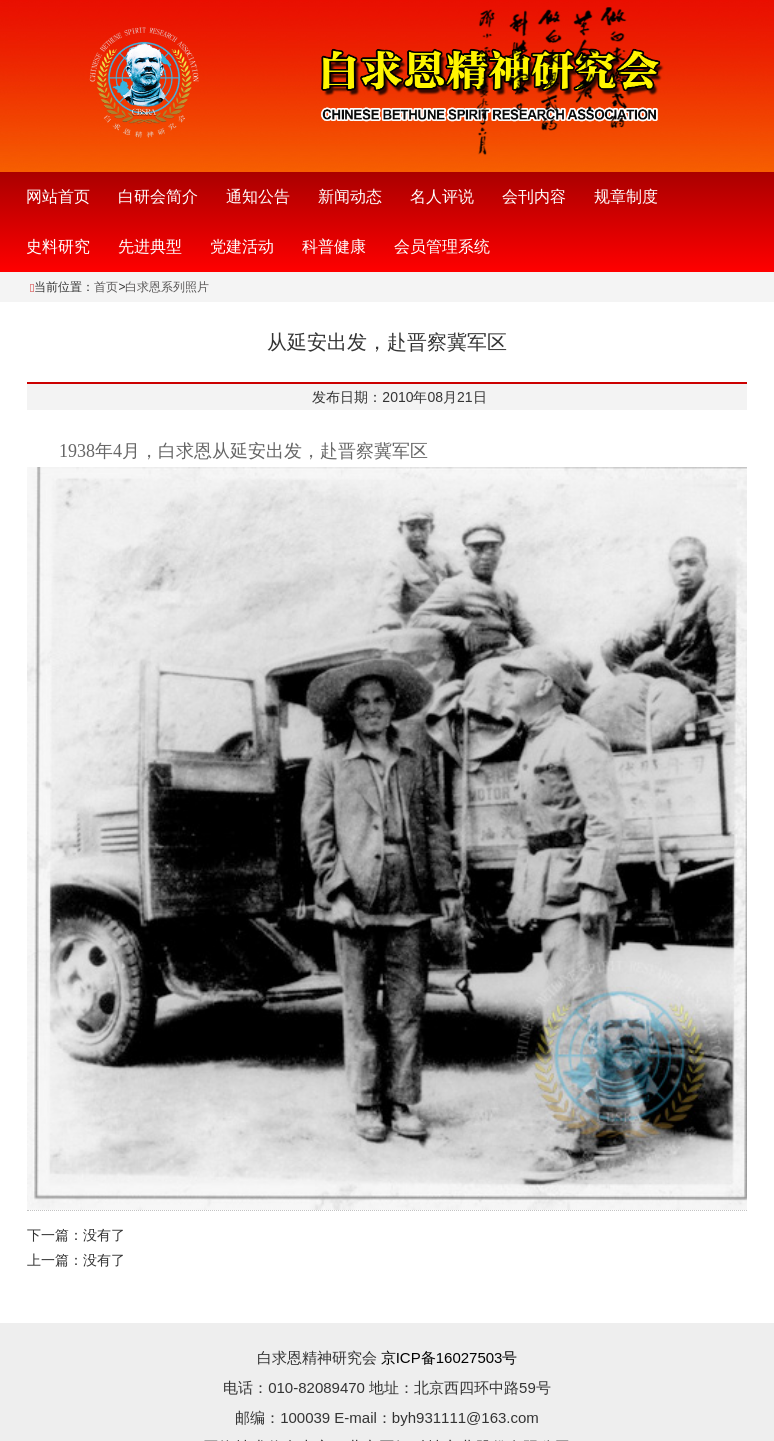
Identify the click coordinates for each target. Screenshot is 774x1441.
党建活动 (242, 246)
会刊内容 (534, 196)
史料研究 (58, 246)
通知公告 (258, 196)
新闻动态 (350, 196)
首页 (106, 287)
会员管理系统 (442, 246)
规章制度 (626, 196)
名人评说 (442, 196)
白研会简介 (158, 196)
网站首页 (58, 196)
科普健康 (334, 246)
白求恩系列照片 (167, 287)
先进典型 (150, 246)
